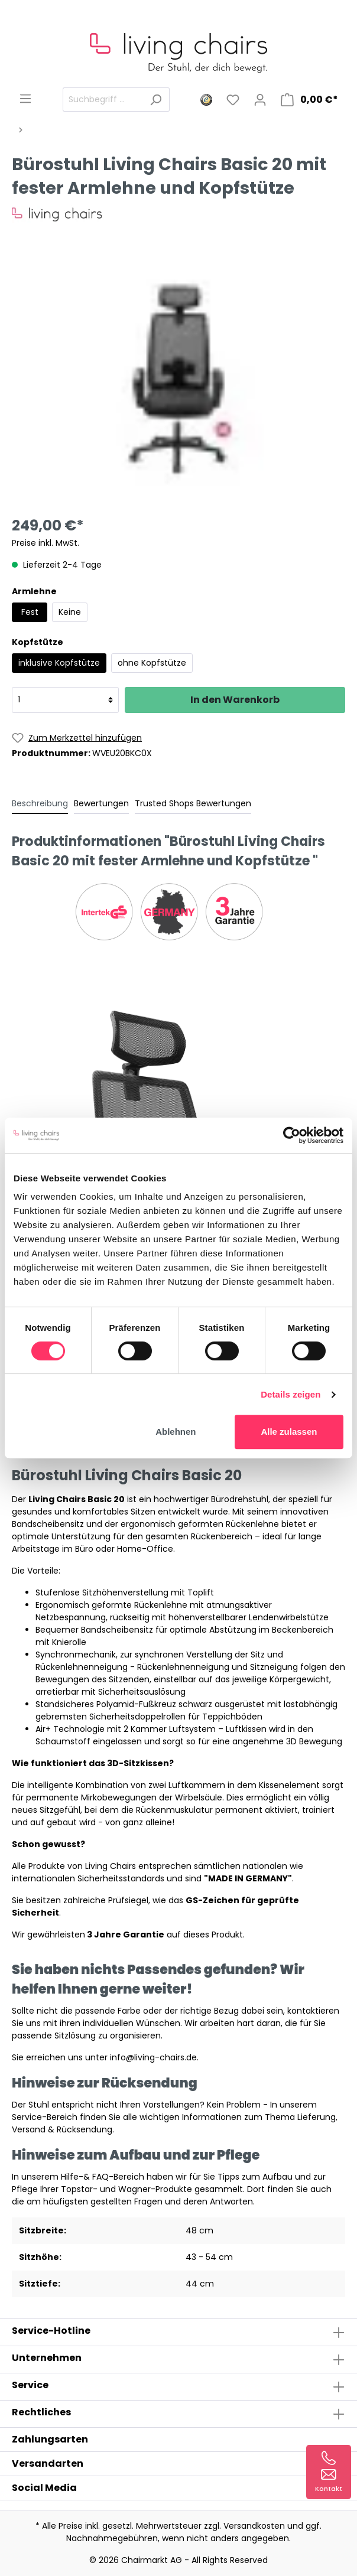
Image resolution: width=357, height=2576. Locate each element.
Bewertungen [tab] (101, 803)
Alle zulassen (289, 1432)
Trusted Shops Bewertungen (193, 803)
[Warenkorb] (309, 100)
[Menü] (25, 98)
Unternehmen (47, 2358)
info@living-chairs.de (153, 2057)
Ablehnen (175, 1432)
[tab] (40, 803)
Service (30, 2385)
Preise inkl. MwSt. (45, 543)
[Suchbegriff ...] (102, 99)
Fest (29, 612)
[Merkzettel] (232, 100)
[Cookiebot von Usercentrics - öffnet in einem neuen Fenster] (291, 1135)
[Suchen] (156, 99)
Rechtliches (41, 2412)
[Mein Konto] (260, 100)
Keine (70, 612)
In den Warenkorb (235, 699)
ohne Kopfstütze (152, 663)
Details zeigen (290, 1394)
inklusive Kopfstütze (59, 663)
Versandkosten (254, 2526)
